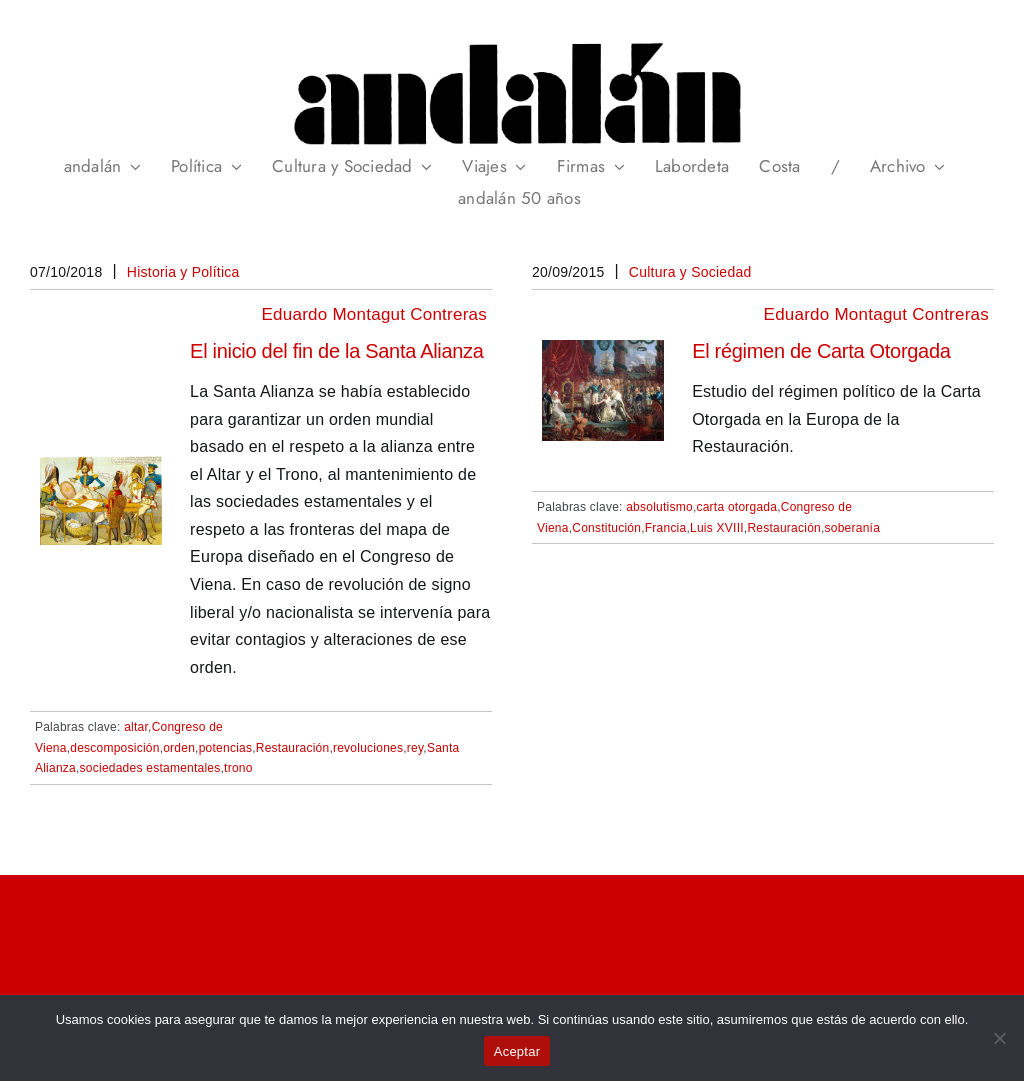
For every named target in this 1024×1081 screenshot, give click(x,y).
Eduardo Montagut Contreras (374, 314)
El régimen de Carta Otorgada (821, 351)
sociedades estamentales (150, 768)
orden (179, 748)
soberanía (853, 528)
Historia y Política (183, 272)
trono (238, 768)
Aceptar (517, 1051)
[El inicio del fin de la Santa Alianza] (101, 469)
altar (136, 727)
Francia (666, 528)
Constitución (606, 528)
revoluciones (368, 748)
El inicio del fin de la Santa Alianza (337, 351)
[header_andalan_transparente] (512, 39)
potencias (226, 748)
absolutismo (659, 507)
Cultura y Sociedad (690, 272)
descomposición (114, 748)
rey (415, 748)
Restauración (293, 748)
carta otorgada (736, 507)
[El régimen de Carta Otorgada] (603, 353)
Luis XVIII (717, 528)
